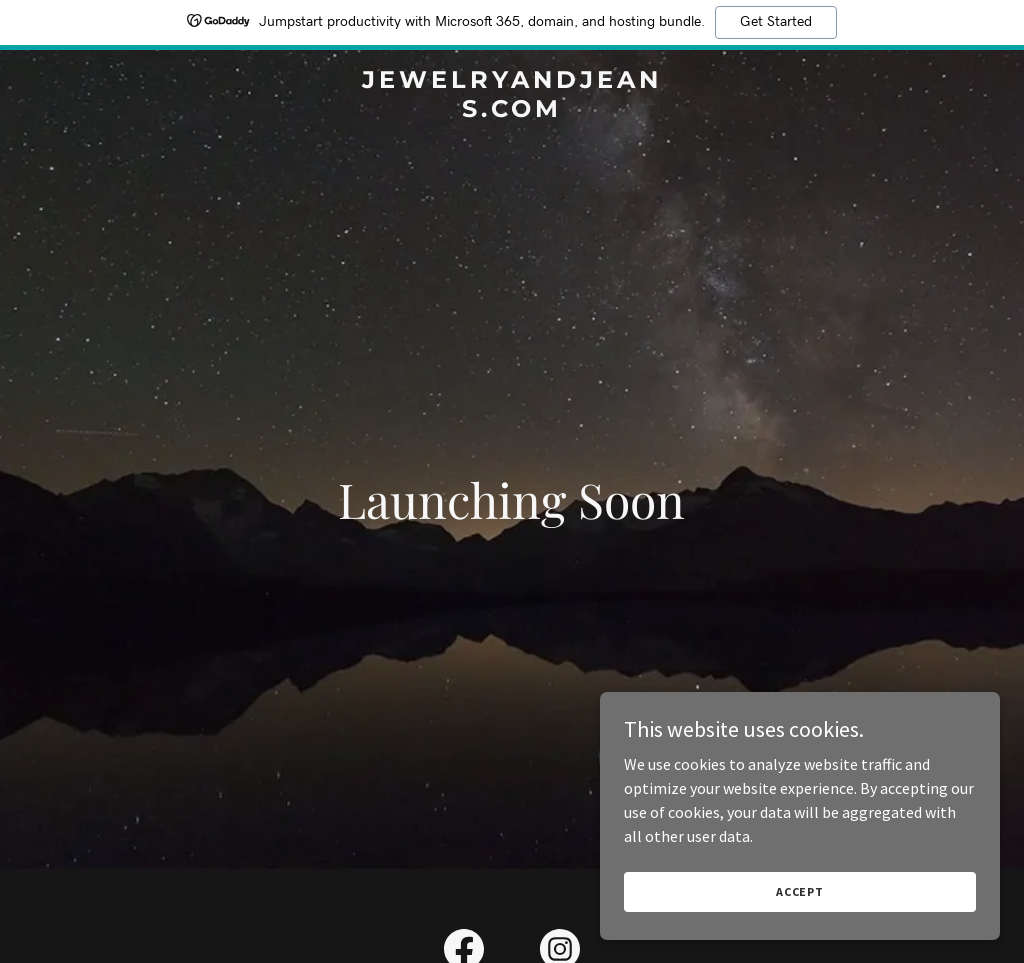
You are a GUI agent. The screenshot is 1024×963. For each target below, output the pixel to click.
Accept (800, 891)
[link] (511, 111)
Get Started (776, 22)
